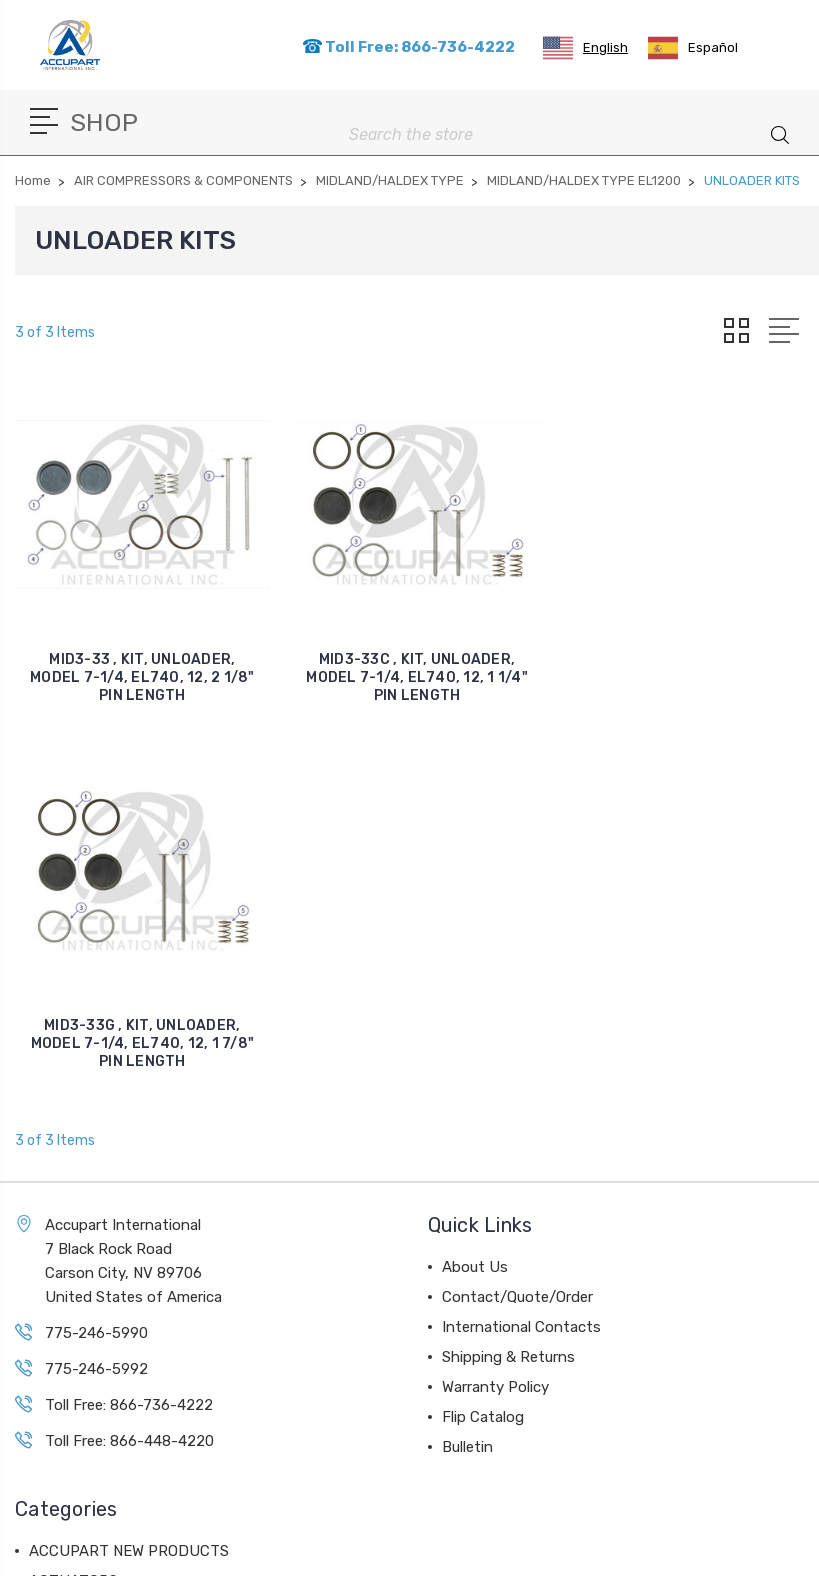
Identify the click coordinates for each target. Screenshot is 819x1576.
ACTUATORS (73, 1215)
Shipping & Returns (508, 991)
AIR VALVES (70, 1305)
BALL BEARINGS (86, 1365)
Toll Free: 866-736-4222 (408, 47)
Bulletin (467, 1081)
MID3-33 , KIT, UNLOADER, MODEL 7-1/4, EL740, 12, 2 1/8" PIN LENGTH (142, 677)
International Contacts (521, 961)
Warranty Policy (495, 1021)
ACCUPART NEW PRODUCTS (129, 1185)
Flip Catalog (483, 1051)
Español (693, 48)
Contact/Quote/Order (517, 931)
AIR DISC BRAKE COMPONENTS (138, 1245)
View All (57, 1395)
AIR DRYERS (72, 1335)
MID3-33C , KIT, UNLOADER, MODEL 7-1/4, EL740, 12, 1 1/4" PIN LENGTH (417, 677)
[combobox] (585, 48)
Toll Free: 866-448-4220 (129, 1075)
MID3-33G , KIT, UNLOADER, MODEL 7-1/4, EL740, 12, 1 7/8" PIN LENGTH (692, 677)
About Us (475, 901)
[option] (693, 48)
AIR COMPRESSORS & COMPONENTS (156, 1275)
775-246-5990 (96, 967)
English (585, 48)
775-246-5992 (96, 1003)
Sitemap (477, 1547)
